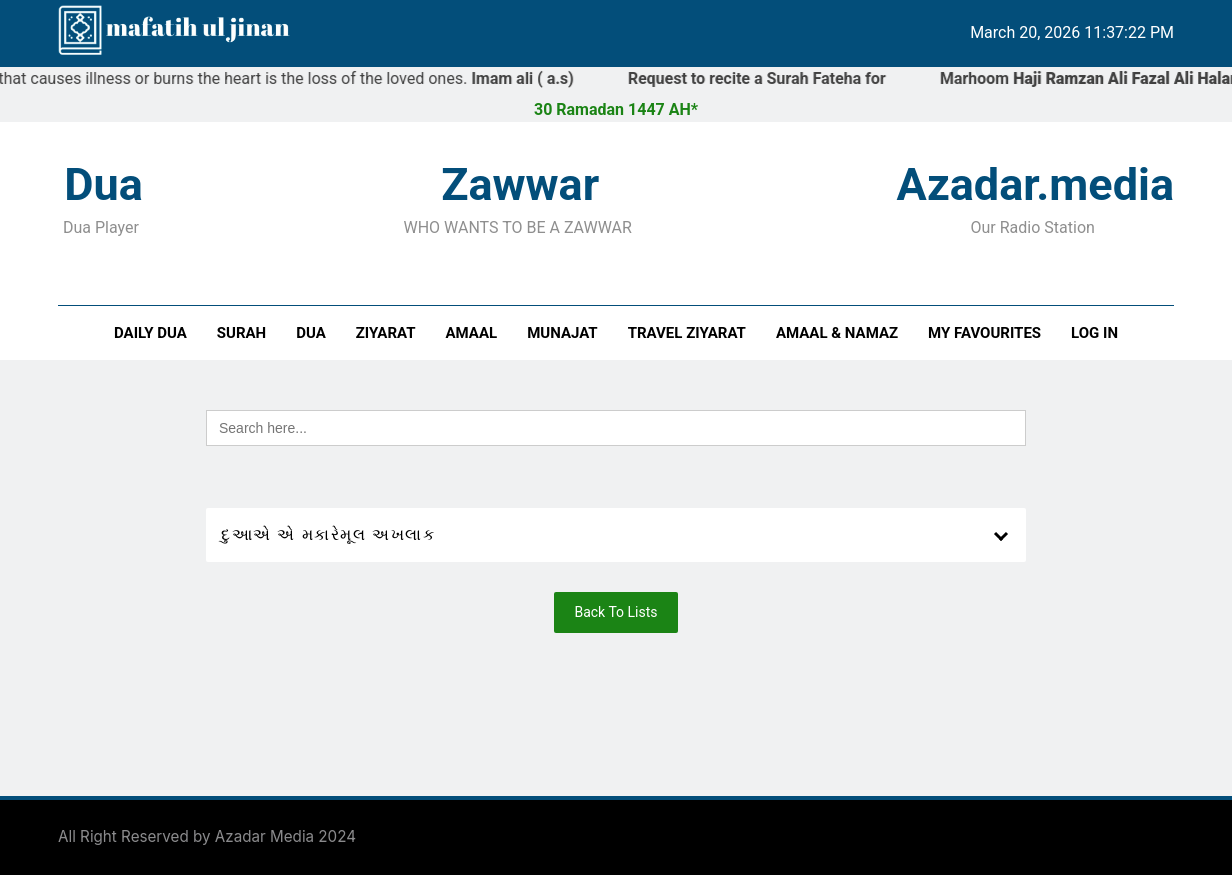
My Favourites (984, 333)
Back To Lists (615, 612)
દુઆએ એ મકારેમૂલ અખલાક (328, 534)
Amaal (472, 333)
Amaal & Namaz (837, 333)
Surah (241, 333)
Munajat (562, 333)
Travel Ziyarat (687, 333)
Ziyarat (386, 333)
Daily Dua (150, 333)
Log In (1094, 333)
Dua (311, 333)
